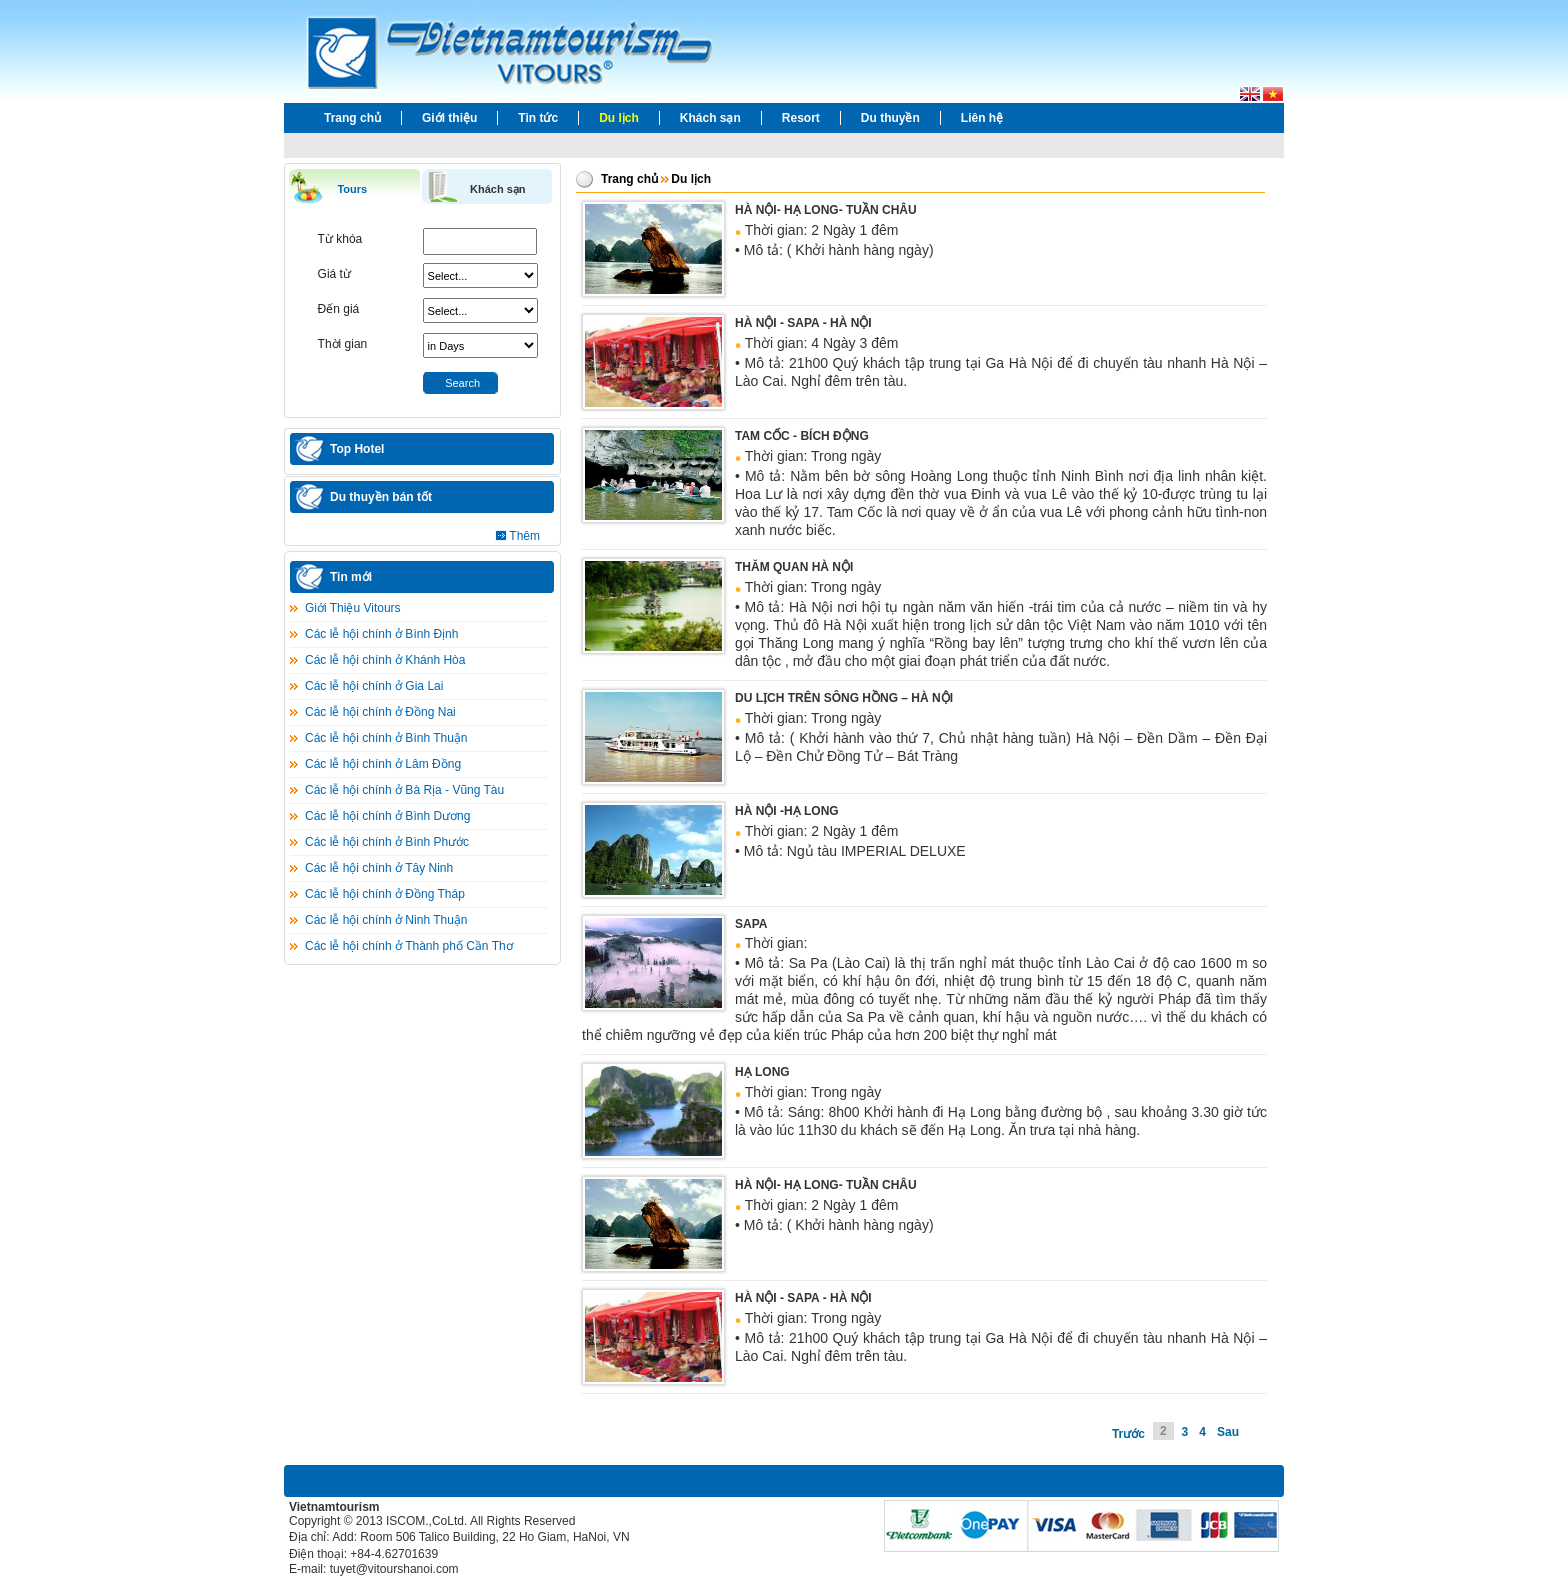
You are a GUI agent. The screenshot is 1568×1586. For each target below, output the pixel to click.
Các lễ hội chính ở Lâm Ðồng (383, 764)
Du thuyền (890, 118)
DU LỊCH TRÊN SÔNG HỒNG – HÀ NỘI (844, 698)
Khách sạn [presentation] (498, 189)
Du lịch (619, 118)
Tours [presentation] (352, 189)
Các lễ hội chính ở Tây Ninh (379, 868)
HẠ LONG (762, 1072)
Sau (1228, 1432)
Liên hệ (982, 118)
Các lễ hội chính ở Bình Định (381, 634)
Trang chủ (352, 118)
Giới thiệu (449, 118)
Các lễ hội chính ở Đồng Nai (380, 712)
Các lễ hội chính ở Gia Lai (374, 686)
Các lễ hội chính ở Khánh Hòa (385, 660)
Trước (1128, 1434)
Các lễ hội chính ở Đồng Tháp (385, 894)
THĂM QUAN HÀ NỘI (794, 567)
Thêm (524, 536)
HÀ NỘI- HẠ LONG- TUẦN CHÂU (826, 210)
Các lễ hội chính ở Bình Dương (387, 816)
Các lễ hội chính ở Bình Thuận (386, 738)
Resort (801, 118)
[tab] (354, 187)
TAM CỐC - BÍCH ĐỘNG (802, 436)
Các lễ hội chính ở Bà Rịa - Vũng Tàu (404, 790)
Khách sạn (710, 118)
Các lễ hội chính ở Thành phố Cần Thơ (409, 946)
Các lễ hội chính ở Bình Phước (387, 842)
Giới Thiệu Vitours (353, 608)
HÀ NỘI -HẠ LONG (787, 811)
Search (462, 383)
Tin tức (538, 118)
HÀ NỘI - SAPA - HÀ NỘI (803, 323)
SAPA (751, 924)
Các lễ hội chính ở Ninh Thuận (386, 920)
